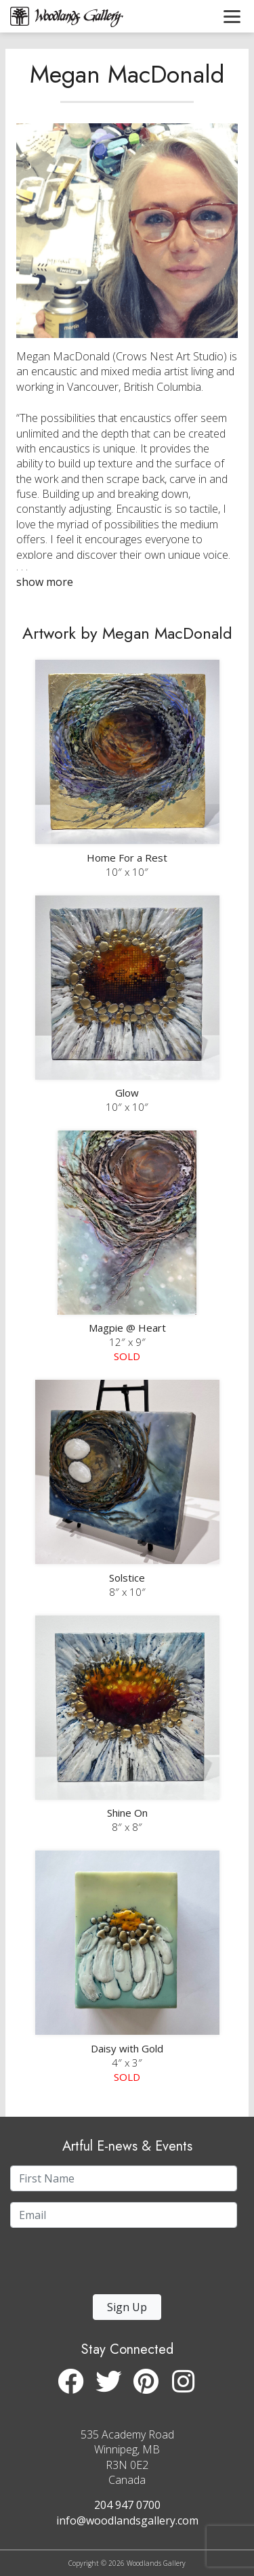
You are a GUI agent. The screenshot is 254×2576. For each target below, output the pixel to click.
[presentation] (93, 2264)
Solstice (127, 1577)
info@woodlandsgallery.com (127, 2520)
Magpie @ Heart (127, 1327)
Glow (127, 1092)
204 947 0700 (127, 2504)
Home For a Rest (127, 857)
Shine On (127, 1812)
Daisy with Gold (127, 2048)
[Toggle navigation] (232, 16)
